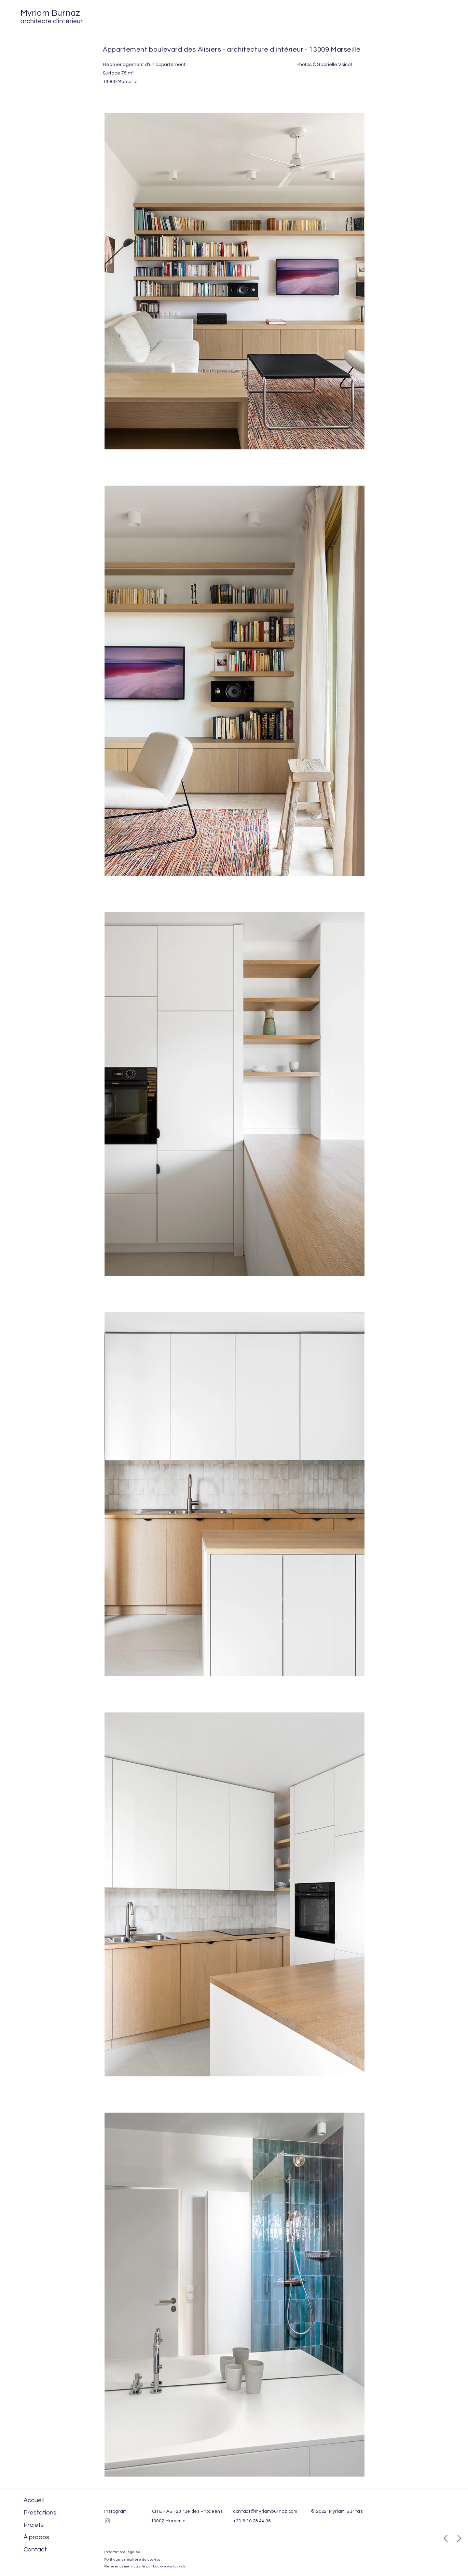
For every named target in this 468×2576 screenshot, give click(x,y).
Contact (35, 2549)
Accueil (34, 2500)
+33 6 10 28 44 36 (252, 2521)
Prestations (40, 2512)
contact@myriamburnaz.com (265, 2511)
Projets (34, 2525)
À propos (36, 2537)
